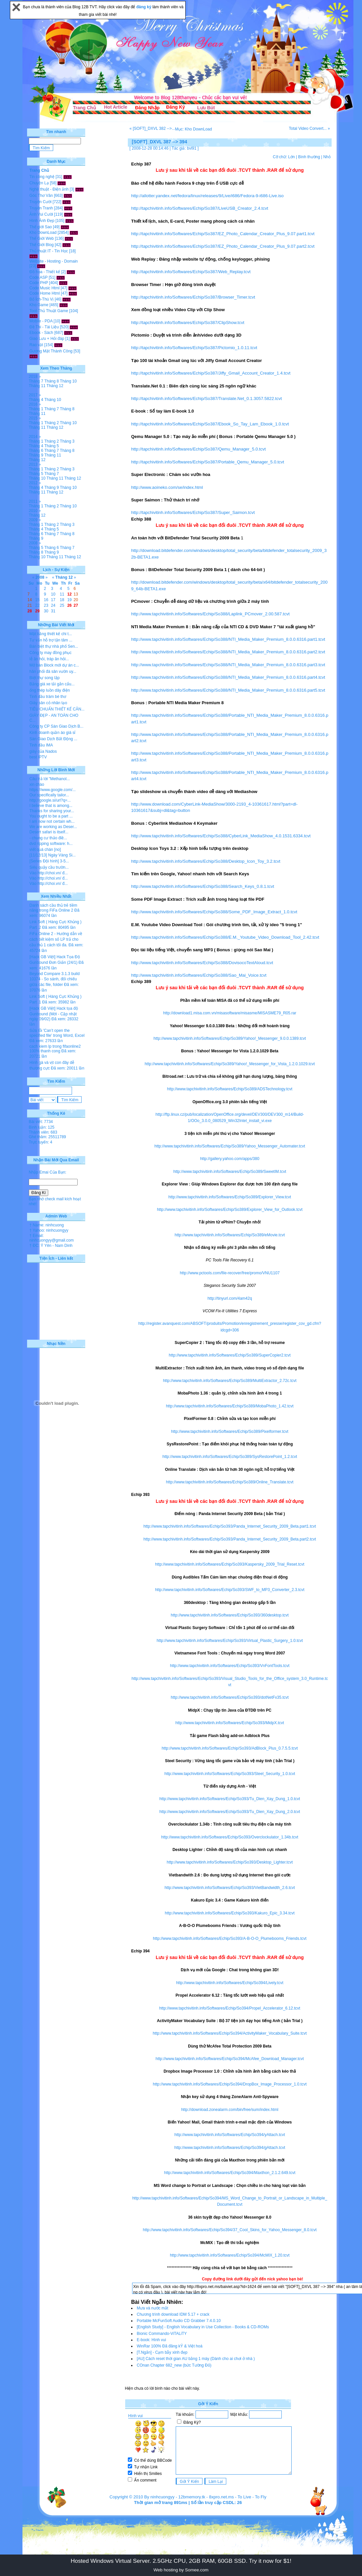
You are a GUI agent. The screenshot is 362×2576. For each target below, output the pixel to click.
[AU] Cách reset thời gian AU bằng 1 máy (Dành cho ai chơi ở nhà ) (196, 2358)
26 (69, 605)
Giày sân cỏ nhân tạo (48, 703)
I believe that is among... (50, 805)
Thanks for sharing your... (51, 811)
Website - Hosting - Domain (53, 261)
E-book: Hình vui (151, 2340)
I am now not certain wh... (52, 821)
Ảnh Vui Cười (41, 214)
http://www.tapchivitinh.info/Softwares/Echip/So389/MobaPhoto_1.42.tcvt (229, 1406)
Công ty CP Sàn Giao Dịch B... (56, 726)
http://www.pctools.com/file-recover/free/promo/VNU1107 (229, 1273)
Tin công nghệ (41, 176)
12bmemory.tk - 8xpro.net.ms (206, 2496)
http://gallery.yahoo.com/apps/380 (229, 1158)
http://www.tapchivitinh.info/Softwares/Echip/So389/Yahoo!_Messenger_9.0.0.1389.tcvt (230, 1038)
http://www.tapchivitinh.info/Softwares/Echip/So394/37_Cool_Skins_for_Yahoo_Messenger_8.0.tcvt (229, 2230)
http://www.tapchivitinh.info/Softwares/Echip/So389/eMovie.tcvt (230, 1235)
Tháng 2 (51, 422)
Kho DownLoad (42, 232)
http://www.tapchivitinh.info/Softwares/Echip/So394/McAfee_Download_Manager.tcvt (230, 2058)
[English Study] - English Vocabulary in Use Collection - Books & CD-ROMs (203, 2327)
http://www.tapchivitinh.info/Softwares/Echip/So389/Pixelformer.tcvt (229, 1431)
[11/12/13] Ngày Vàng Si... (52, 855)
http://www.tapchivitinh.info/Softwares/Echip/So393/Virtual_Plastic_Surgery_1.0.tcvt (230, 1640)
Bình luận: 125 (41, 1127)
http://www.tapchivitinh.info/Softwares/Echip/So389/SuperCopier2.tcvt (230, 1355)
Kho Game (38, 305)
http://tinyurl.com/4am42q (229, 1298)
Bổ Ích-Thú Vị (41, 299)
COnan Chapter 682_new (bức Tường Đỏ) (174, 2365)
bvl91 (192, 148)
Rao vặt (36, 345)
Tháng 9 (36, 455)
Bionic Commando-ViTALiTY (162, 2333)
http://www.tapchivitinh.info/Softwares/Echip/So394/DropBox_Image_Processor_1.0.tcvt (230, 2084)
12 (69, 594)
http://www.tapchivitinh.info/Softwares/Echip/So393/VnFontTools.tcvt (230, 1665)
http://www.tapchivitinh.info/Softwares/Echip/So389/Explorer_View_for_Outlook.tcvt (230, 1209)
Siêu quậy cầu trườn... (49, 867)
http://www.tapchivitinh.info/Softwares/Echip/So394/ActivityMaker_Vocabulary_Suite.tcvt (230, 2033)
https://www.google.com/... (52, 789)
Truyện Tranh (41, 208)
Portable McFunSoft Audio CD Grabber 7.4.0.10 (179, 2320)
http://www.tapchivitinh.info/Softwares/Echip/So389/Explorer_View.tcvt (229, 1197)
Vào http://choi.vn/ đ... (48, 873)
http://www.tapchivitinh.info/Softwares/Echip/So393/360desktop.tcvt (230, 1615)
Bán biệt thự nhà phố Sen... (53, 646)
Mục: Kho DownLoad (193, 129)
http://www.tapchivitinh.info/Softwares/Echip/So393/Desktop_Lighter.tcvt (230, 1862)
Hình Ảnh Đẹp (41, 220)
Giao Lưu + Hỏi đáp (46, 338)
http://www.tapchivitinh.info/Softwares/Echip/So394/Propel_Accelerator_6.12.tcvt (229, 2008)
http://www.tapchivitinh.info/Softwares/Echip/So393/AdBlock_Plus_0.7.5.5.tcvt (230, 1748)
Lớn (291, 157)
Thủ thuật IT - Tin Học (48, 251)
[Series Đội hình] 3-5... (49, 861)
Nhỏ (327, 157)
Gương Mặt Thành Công (51, 351)
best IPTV (38, 757)
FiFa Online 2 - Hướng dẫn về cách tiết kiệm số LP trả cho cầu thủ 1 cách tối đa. (55, 939)
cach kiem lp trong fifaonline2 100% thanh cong (55, 1048)
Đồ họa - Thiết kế (44, 272)
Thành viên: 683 (43, 1132)
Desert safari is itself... (48, 832)
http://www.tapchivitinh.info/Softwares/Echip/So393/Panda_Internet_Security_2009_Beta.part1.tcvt (229, 1526)
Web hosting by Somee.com (181, 2569)
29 (37, 611)
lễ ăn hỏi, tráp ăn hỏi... (49, 659)
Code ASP (38, 277)
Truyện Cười (40, 202)
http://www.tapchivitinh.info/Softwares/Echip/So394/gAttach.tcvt (229, 2147)
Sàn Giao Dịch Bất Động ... (53, 739)
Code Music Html (44, 288)
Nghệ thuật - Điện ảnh (49, 189)
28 (29, 611)
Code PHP (38, 282)
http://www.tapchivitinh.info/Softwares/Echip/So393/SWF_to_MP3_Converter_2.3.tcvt (229, 1589)
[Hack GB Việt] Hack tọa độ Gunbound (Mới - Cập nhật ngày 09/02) (53, 1013)
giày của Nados (43, 751)
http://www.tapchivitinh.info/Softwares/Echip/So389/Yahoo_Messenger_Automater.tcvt (229, 1146)
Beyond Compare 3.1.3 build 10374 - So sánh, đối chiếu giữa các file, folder (54, 979)
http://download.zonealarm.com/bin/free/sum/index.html (229, 2109)
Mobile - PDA (41, 321)
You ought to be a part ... (51, 816)
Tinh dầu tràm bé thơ (47, 696)
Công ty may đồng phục (50, 652)
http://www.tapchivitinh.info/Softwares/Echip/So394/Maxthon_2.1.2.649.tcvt (230, 2172)
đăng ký (144, 7)
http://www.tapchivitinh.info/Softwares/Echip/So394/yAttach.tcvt (229, 2134)
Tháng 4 (36, 399)
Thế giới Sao (40, 227)
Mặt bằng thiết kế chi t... (50, 634)
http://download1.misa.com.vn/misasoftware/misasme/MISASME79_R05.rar (229, 1013)
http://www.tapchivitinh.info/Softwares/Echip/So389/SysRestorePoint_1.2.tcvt (230, 1456)
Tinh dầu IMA (41, 745)
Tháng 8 (51, 381)
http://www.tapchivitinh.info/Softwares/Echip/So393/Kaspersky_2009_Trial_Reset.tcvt (230, 1564)
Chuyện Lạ (39, 183)
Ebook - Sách (41, 332)
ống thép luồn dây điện (49, 690)
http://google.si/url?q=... (50, 800)
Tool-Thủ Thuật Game (48, 310)
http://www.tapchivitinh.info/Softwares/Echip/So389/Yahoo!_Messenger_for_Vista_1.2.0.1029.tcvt (230, 1064)
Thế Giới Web (41, 238)
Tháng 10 (68, 381)
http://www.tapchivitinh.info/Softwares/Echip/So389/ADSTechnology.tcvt (229, 1089)
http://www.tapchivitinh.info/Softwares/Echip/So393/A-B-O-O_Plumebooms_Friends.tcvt (230, 1938)
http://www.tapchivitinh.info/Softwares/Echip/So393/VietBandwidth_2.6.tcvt (229, 1887)
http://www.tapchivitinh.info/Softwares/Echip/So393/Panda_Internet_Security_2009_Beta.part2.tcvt (229, 1539)
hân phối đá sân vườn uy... (52, 671)
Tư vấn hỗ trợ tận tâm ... (50, 640)
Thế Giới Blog (41, 244)
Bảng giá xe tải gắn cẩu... (52, 684)
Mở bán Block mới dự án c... (54, 665)
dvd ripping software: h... (51, 843)
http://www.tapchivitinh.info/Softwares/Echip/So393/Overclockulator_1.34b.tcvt (229, 1837)
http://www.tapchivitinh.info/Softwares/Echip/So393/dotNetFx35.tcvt (230, 1697)
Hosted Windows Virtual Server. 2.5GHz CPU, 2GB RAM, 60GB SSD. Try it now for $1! (181, 2561)
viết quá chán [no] (45, 849)
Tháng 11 (37, 385)
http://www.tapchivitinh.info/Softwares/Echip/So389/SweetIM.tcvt (229, 1171)
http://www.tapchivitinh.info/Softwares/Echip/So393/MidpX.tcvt (229, 1723)
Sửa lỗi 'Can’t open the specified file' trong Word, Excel (57, 1033)
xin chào (36, 784)
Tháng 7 (36, 381)
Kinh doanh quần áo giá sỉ (52, 732)
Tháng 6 (36, 450)
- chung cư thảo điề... (48, 838)
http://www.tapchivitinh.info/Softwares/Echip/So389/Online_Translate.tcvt (230, 1482)
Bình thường (309, 157)
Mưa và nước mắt (152, 2308)
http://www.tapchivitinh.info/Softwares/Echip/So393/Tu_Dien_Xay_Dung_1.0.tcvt (230, 1798)
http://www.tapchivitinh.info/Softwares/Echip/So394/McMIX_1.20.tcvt (229, 2255)
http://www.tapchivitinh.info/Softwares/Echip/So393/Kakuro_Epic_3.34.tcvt (230, 1913)
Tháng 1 (36, 409)
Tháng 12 (55, 385)
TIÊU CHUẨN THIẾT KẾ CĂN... (57, 709)
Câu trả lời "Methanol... (49, 779)
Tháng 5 (51, 446)
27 (76, 605)
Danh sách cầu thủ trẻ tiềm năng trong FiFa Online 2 (53, 908)
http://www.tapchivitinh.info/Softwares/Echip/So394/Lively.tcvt (229, 1982)
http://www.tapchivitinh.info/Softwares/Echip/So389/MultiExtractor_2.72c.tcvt (229, 1380)
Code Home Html (44, 293)
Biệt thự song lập (44, 677)
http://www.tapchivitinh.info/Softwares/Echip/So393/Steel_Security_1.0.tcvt (229, 1773)
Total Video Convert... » (309, 128)
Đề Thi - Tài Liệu (44, 327)
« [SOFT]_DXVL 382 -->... (152, 128)
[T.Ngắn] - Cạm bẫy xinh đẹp (162, 2352)
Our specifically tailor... (49, 795)
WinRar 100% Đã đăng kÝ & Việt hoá (169, 2346)
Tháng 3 (67, 441)
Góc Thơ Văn (41, 195)
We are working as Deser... (53, 826)
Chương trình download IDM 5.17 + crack (173, 2314)
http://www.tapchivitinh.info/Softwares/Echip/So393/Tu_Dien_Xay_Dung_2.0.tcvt (230, 1811)
